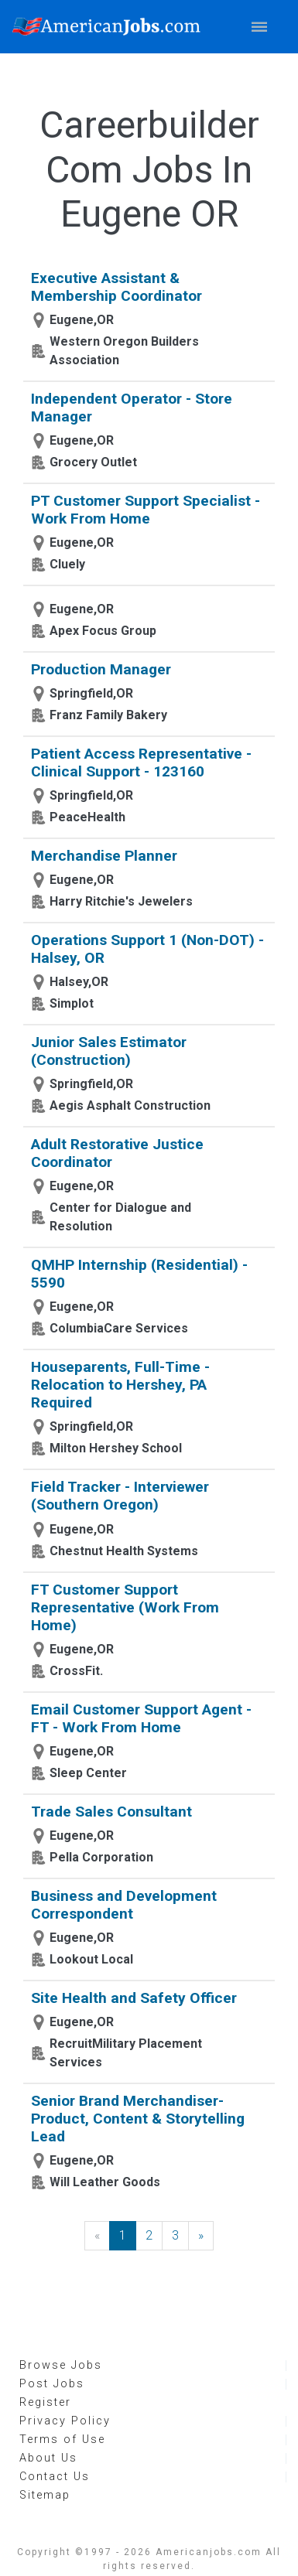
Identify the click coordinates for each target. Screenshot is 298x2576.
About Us (48, 2458)
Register (45, 2402)
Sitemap (44, 2495)
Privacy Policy (65, 2421)
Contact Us (54, 2476)
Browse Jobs (60, 2365)
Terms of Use (62, 2439)
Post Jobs (51, 2383)
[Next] (201, 2235)
